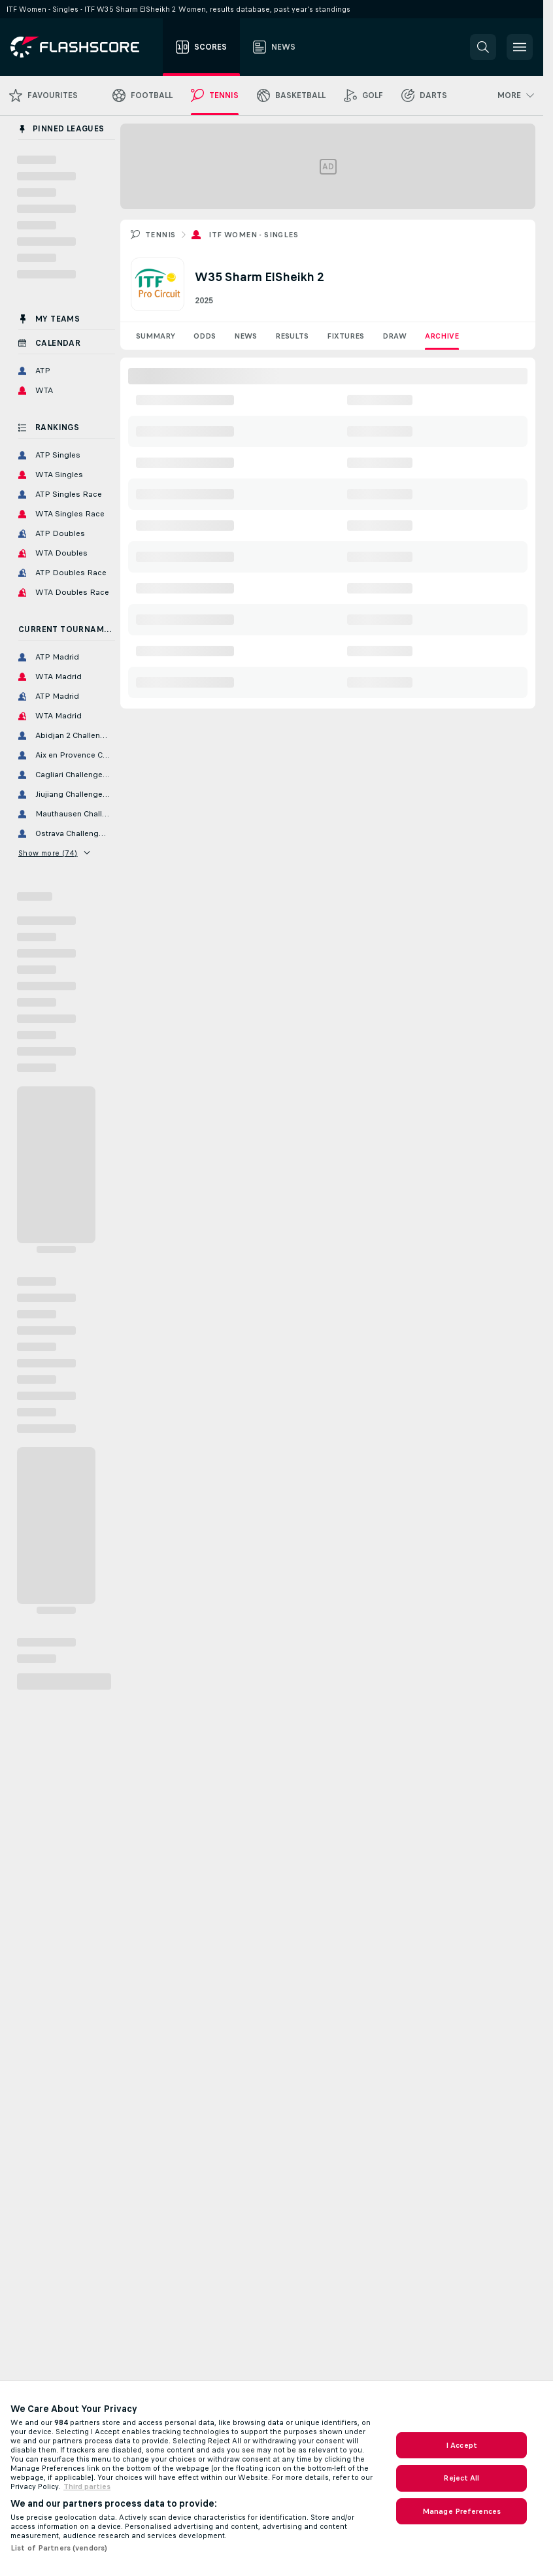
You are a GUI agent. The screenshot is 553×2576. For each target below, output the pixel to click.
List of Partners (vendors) (58, 2547)
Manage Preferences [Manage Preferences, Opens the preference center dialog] (461, 2511)
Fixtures (345, 336)
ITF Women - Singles (253, 234)
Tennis (160, 234)
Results (292, 336)
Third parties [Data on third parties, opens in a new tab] (86, 2486)
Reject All (461, 2478)
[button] (483, 47)
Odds (204, 336)
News (245, 336)
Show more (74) (54, 853)
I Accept (461, 2445)
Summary (155, 336)
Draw (394, 336)
